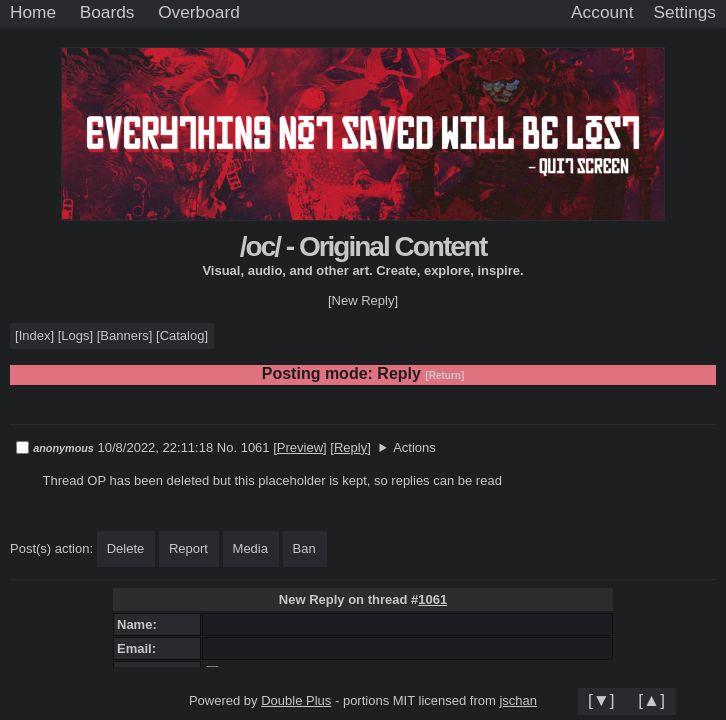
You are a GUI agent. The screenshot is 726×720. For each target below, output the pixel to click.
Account (602, 12)
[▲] (651, 700)
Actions (414, 447)
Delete (126, 548)
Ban (304, 548)
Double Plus (296, 700)
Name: (140, 624)
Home (33, 12)
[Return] (444, 375)
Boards (107, 12)
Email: (140, 648)
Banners (124, 335)
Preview (300, 447)
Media (250, 548)
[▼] (601, 700)
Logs (75, 335)
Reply (350, 447)
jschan (518, 700)
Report (188, 548)
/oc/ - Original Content (363, 246)
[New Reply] (363, 300)
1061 (432, 599)
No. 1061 (245, 447)
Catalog (182, 335)
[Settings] (685, 13)
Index (35, 335)
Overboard (199, 12)
